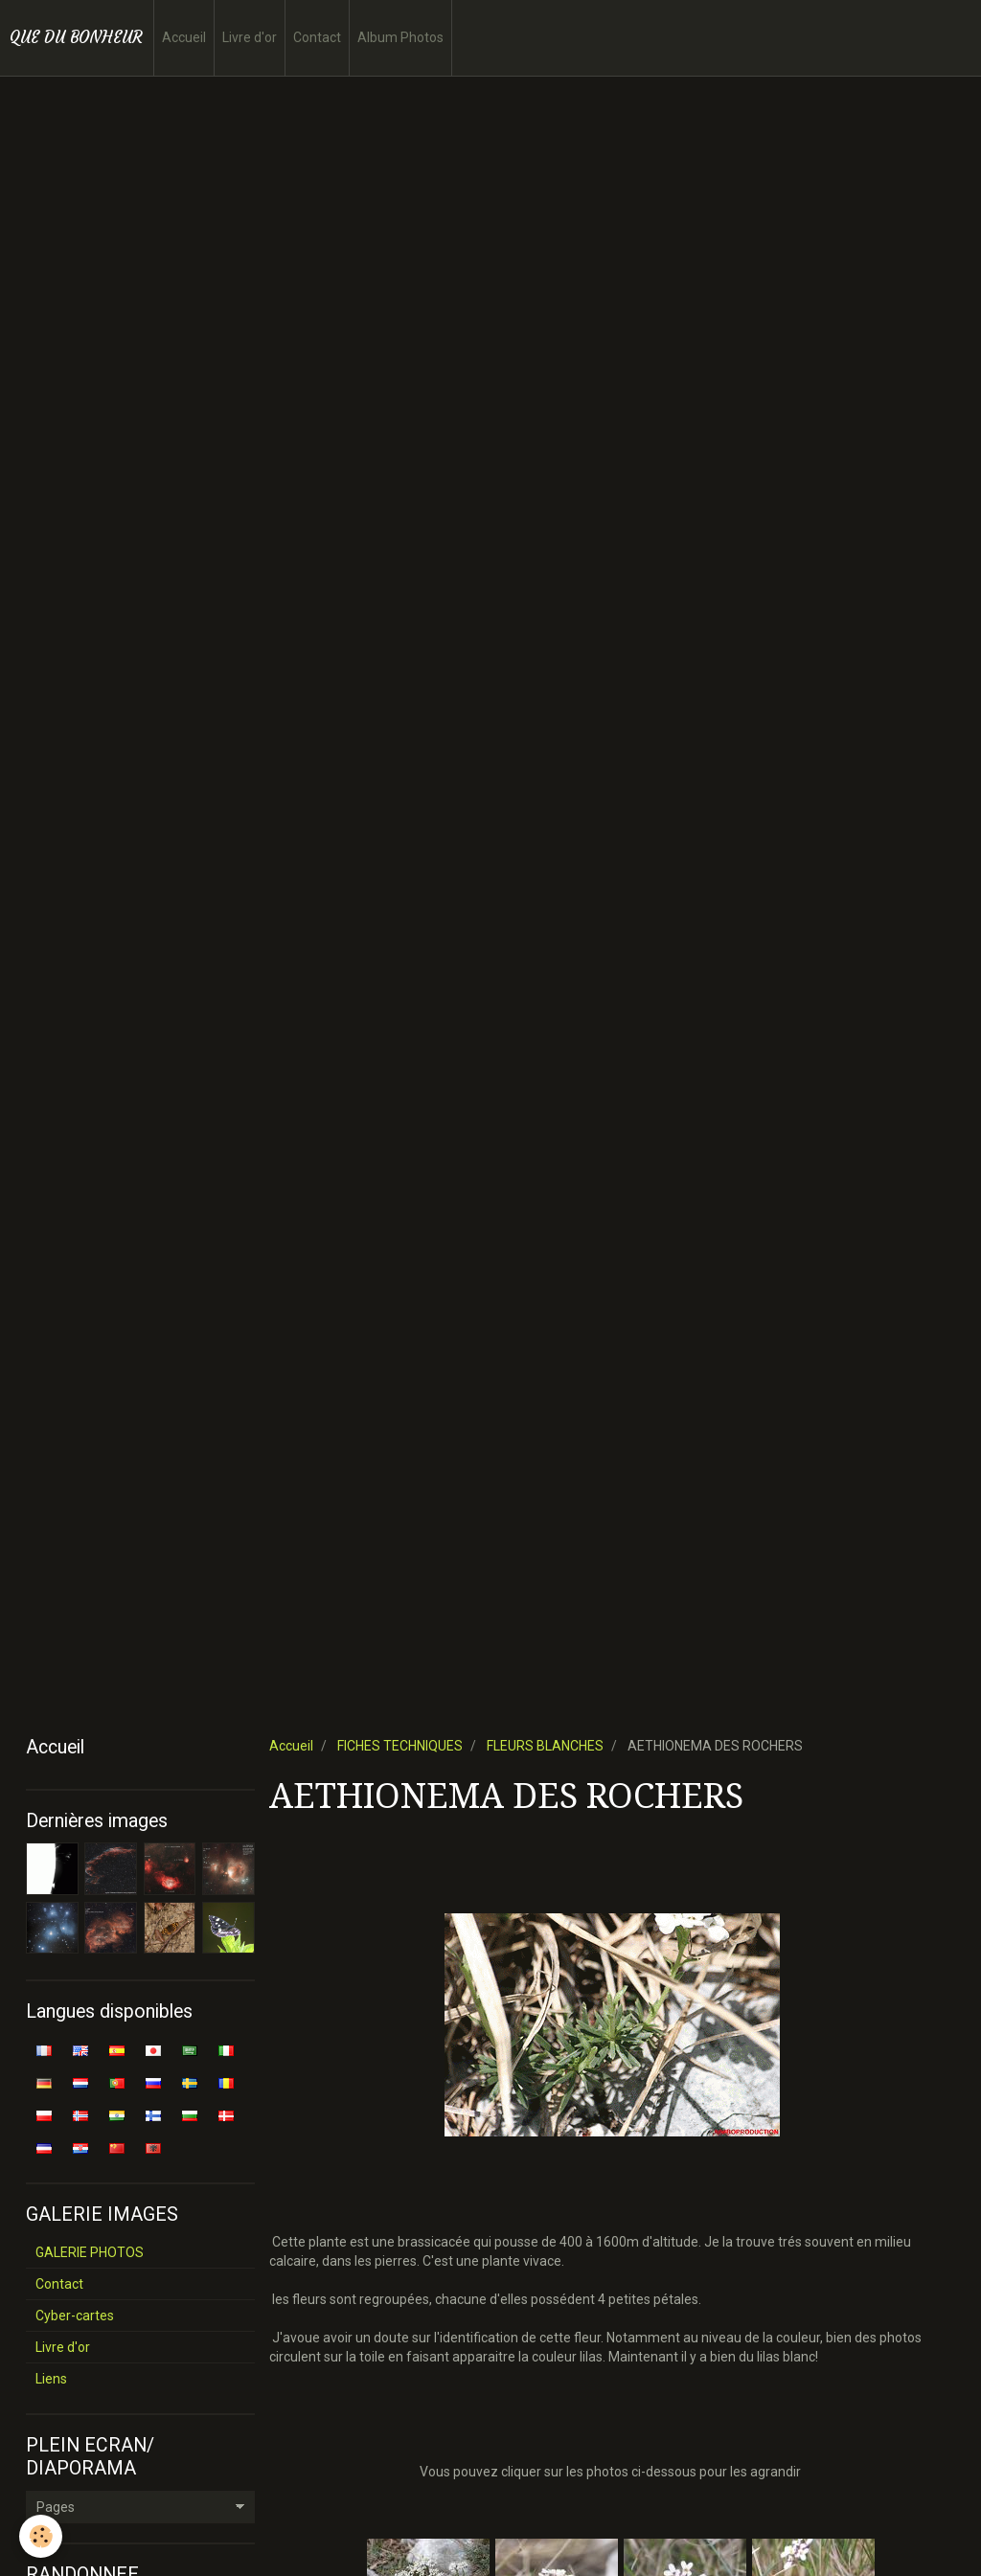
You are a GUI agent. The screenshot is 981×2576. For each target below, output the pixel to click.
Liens (51, 2378)
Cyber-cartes (74, 2315)
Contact (317, 37)
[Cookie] (40, 2536)
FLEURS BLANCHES (545, 1745)
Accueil (184, 37)
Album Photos (400, 37)
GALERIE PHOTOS (89, 2252)
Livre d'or (249, 37)
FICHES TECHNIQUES (400, 1745)
